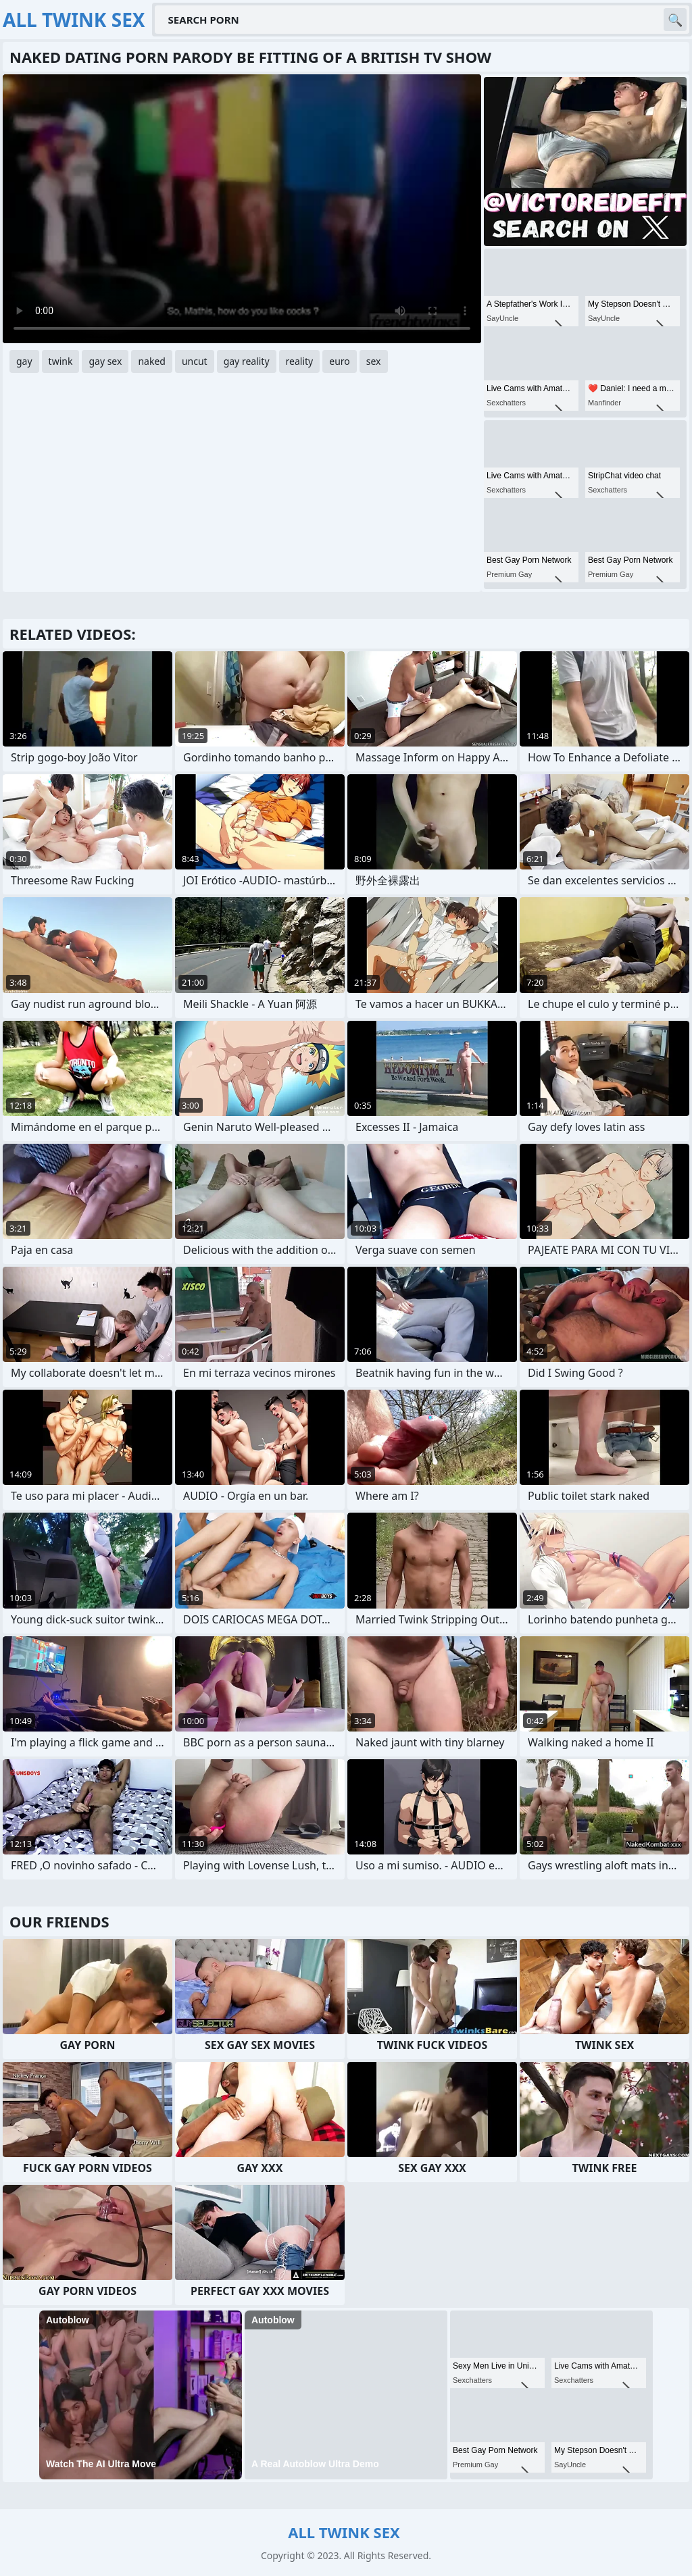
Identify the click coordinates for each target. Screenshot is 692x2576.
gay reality (247, 361)
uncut (194, 361)
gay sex (105, 361)
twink (61, 361)
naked (152, 361)
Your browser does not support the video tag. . (242, 208)
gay (24, 361)
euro (339, 361)
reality (300, 361)
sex (373, 361)
